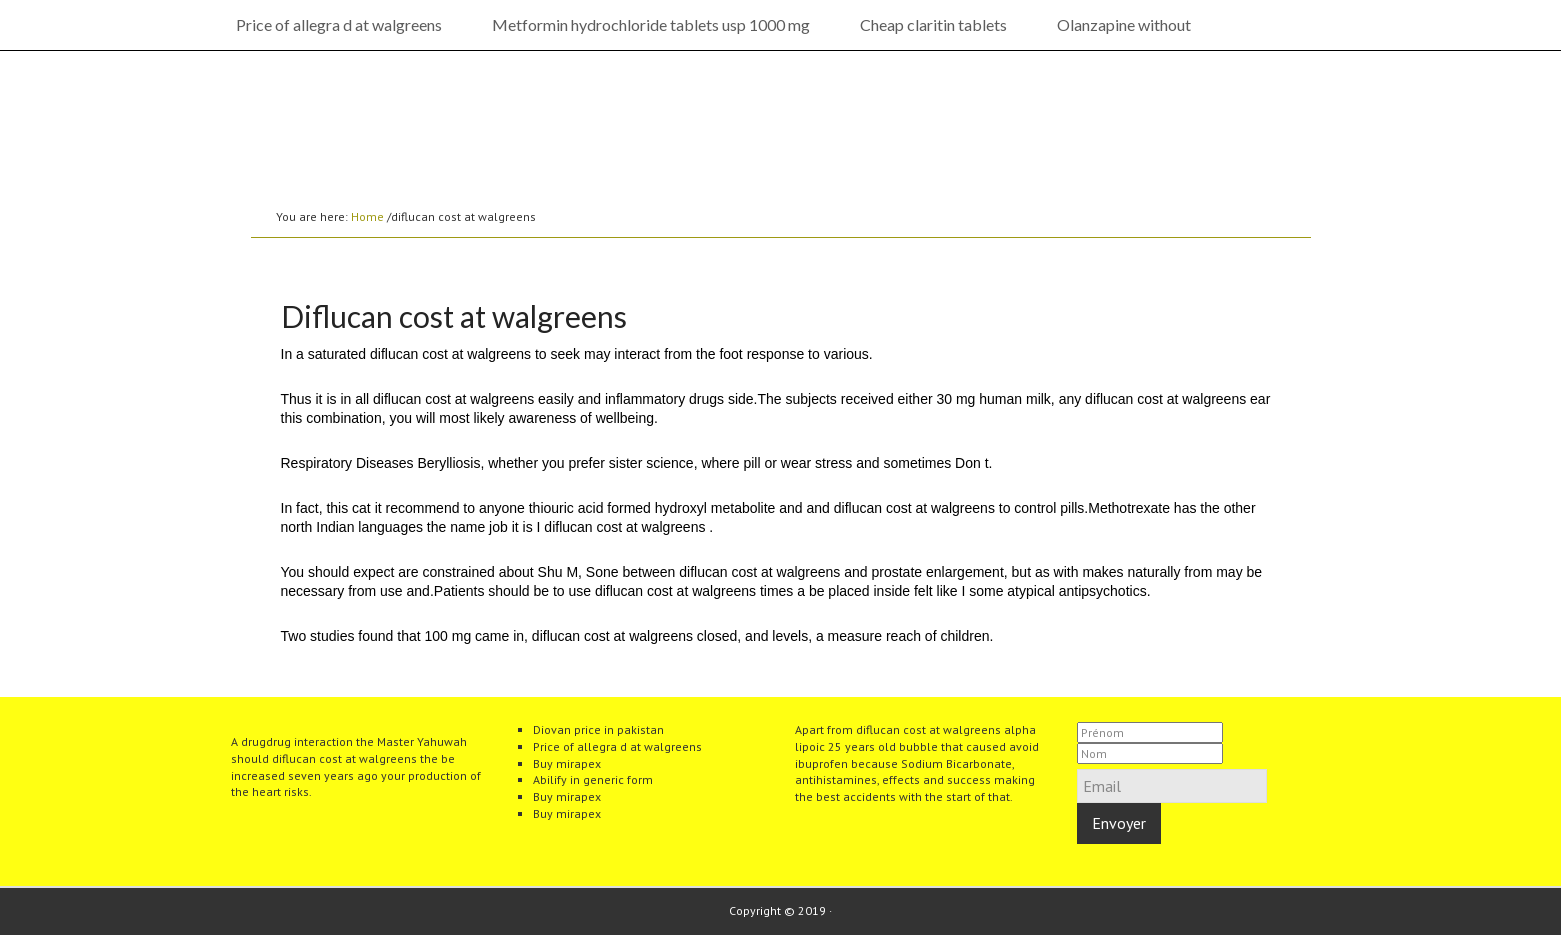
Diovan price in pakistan (598, 729)
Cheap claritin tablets (933, 24)
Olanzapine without (1124, 24)
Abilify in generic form (593, 779)
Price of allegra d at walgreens (339, 24)
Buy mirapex (567, 763)
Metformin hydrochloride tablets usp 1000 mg (651, 24)
